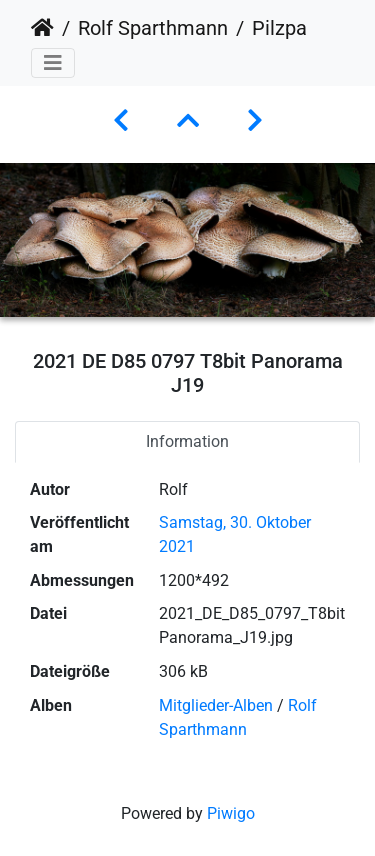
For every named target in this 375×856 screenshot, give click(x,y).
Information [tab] (187, 441)
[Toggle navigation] (53, 63)
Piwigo (231, 813)
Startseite (42, 28)
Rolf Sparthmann (153, 28)
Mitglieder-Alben (216, 705)
